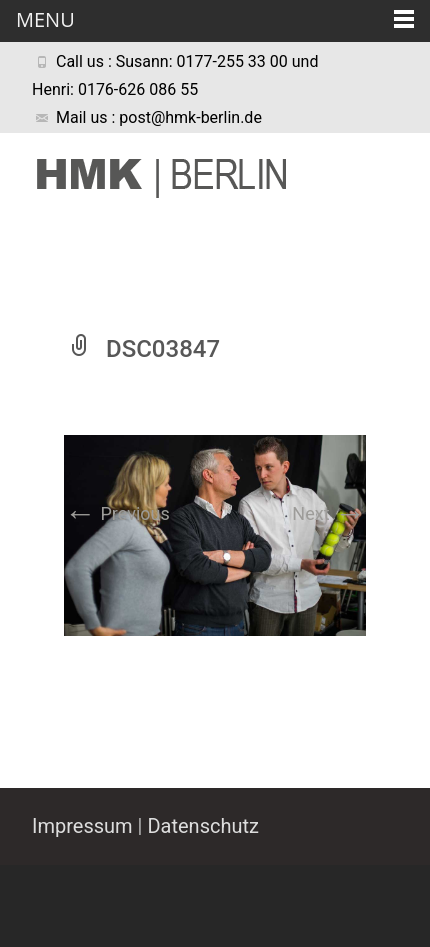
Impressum (82, 826)
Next (329, 513)
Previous (117, 513)
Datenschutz (203, 826)
